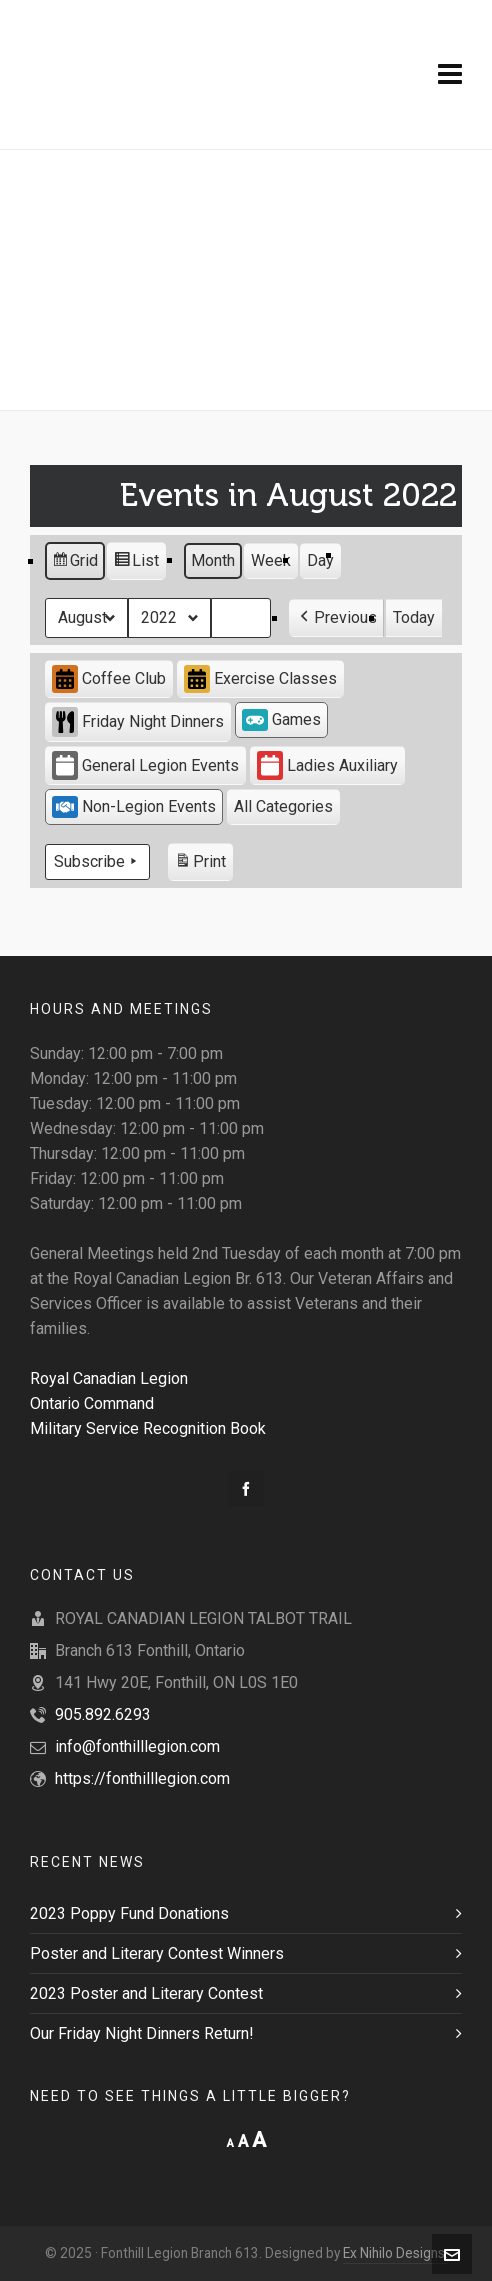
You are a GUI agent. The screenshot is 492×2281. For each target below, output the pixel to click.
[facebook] (246, 1489)
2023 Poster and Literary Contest (146, 1993)
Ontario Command (92, 1403)
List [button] (136, 563)
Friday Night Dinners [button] (138, 722)
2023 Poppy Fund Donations (129, 1913)
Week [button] (271, 560)
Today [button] (414, 617)
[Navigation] (450, 75)
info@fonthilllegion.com (137, 1746)
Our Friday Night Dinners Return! (142, 2033)
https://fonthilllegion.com (142, 1778)
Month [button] (213, 560)
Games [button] (281, 720)
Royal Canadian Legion (109, 1378)
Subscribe (97, 862)
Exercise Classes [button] (260, 679)
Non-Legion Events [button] (134, 807)
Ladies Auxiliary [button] (327, 765)
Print (200, 864)
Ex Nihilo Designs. (395, 2253)
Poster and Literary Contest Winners (157, 1953)
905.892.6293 (103, 1714)
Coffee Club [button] (109, 679)
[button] (336, 618)
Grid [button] (74, 563)
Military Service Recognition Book (148, 1428)
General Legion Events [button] (145, 765)
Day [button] (320, 560)
